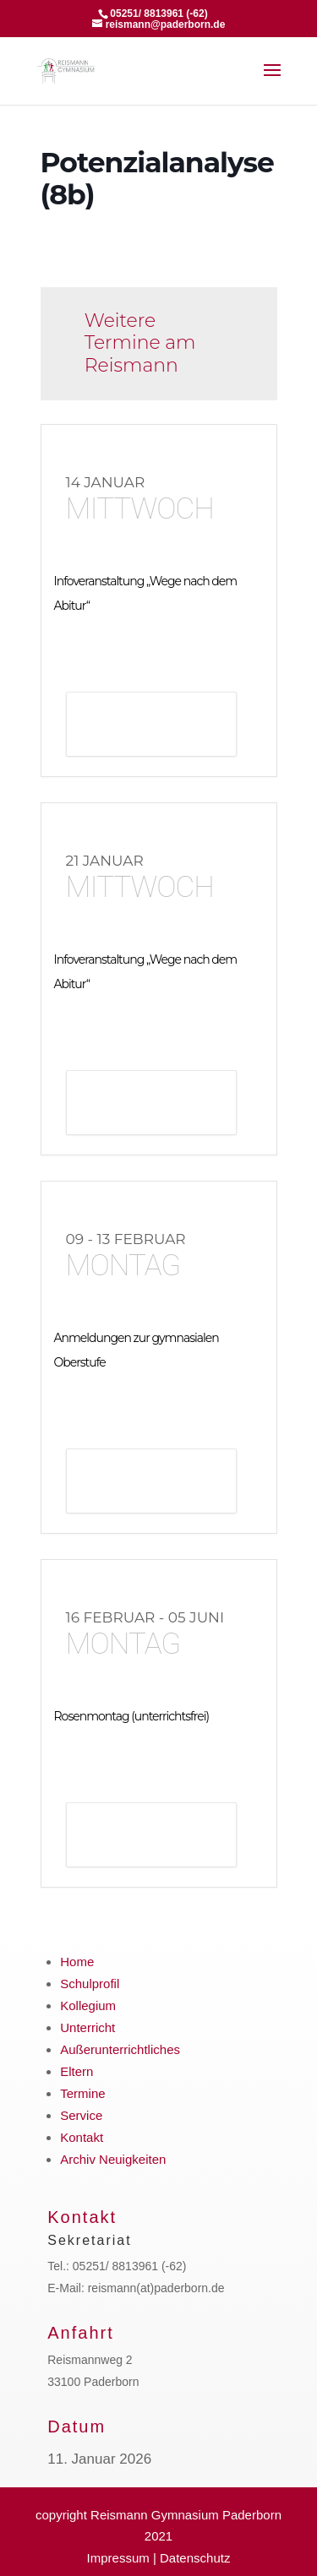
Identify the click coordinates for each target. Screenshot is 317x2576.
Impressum (118, 2558)
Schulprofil (89, 1983)
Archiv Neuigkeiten (113, 2159)
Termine (82, 2093)
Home (77, 1961)
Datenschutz (195, 2558)
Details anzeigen (151, 726)
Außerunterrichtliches (120, 2049)
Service (81, 2115)
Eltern (76, 2071)
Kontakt (81, 2137)
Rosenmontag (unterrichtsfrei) (132, 1716)
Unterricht (87, 2027)
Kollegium (88, 2005)
